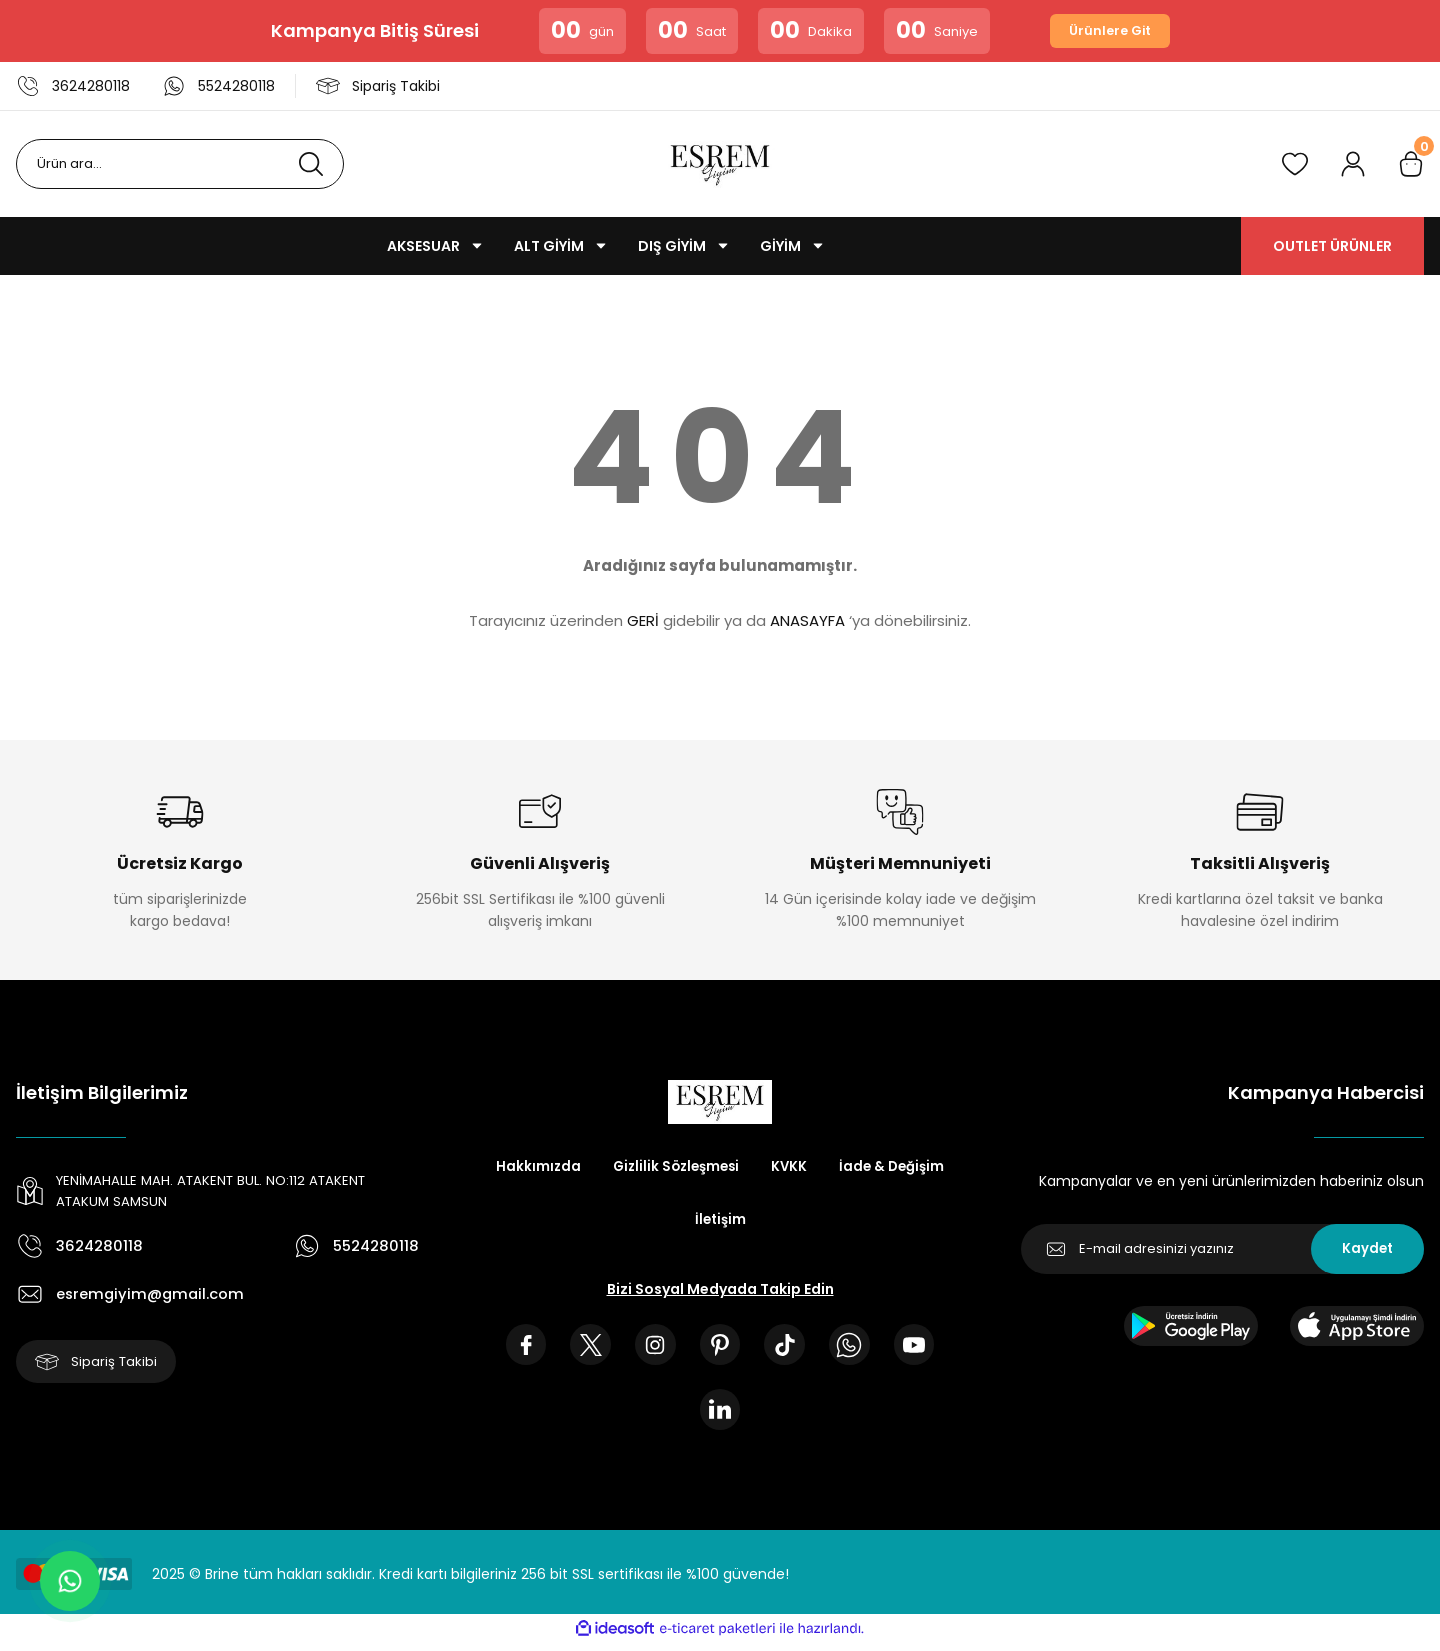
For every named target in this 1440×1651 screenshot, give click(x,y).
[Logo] (720, 164)
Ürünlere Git (1110, 31)
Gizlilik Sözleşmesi (745, 1167)
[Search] (180, 164)
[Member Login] (1353, 164)
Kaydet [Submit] (1367, 1249)
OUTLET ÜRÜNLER (1332, 246)
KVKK (862, 1167)
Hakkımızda (603, 1167)
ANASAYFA (807, 620)
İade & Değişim (677, 1221)
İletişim (791, 1221)
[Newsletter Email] (1222, 1249)
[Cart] (1411, 164)
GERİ (643, 620)
